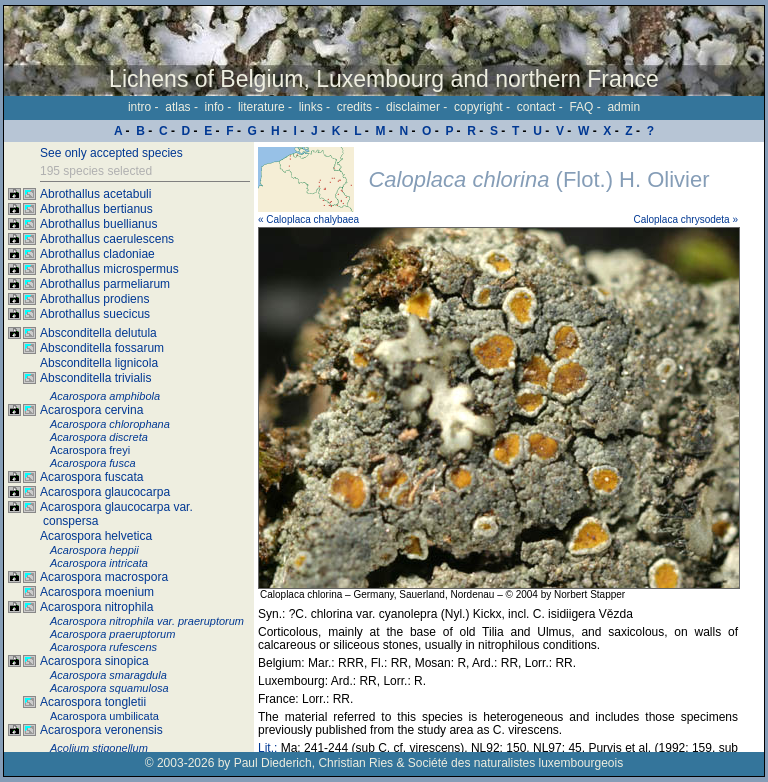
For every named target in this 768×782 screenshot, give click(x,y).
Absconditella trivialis (95, 378)
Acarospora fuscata (91, 477)
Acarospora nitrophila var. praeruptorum (147, 621)
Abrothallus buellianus (98, 224)
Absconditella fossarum (102, 348)
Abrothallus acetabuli (95, 194)
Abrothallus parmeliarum (105, 284)
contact (536, 107)
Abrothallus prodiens (94, 299)
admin (623, 107)
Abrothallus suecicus (95, 314)
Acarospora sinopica (94, 661)
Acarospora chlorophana (110, 424)
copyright (478, 107)
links (311, 107)
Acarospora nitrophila (96, 607)
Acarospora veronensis (101, 730)
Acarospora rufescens (103, 647)
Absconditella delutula (98, 333)
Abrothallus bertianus (96, 209)
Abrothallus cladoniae (97, 254)
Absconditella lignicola (99, 363)
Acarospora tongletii (93, 702)
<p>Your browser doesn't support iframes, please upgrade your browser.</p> (509, 447)
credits (354, 107)
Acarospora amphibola (105, 396)
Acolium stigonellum (99, 748)
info (214, 107)
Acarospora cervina (91, 410)
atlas (177, 107)
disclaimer (413, 107)
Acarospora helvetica (96, 536)
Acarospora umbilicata (104, 716)
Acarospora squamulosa (109, 688)
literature (261, 107)
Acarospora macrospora (104, 577)
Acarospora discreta (99, 437)
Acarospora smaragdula (108, 675)
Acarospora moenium (97, 592)
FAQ (581, 107)
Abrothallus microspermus (109, 269)
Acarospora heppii (94, 550)
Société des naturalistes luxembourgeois (515, 763)
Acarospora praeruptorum (112, 634)
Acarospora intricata (99, 563)
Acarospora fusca (93, 463)
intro (139, 107)
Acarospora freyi (90, 450)
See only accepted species (111, 153)
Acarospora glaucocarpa (105, 492)
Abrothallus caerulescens (107, 239)
